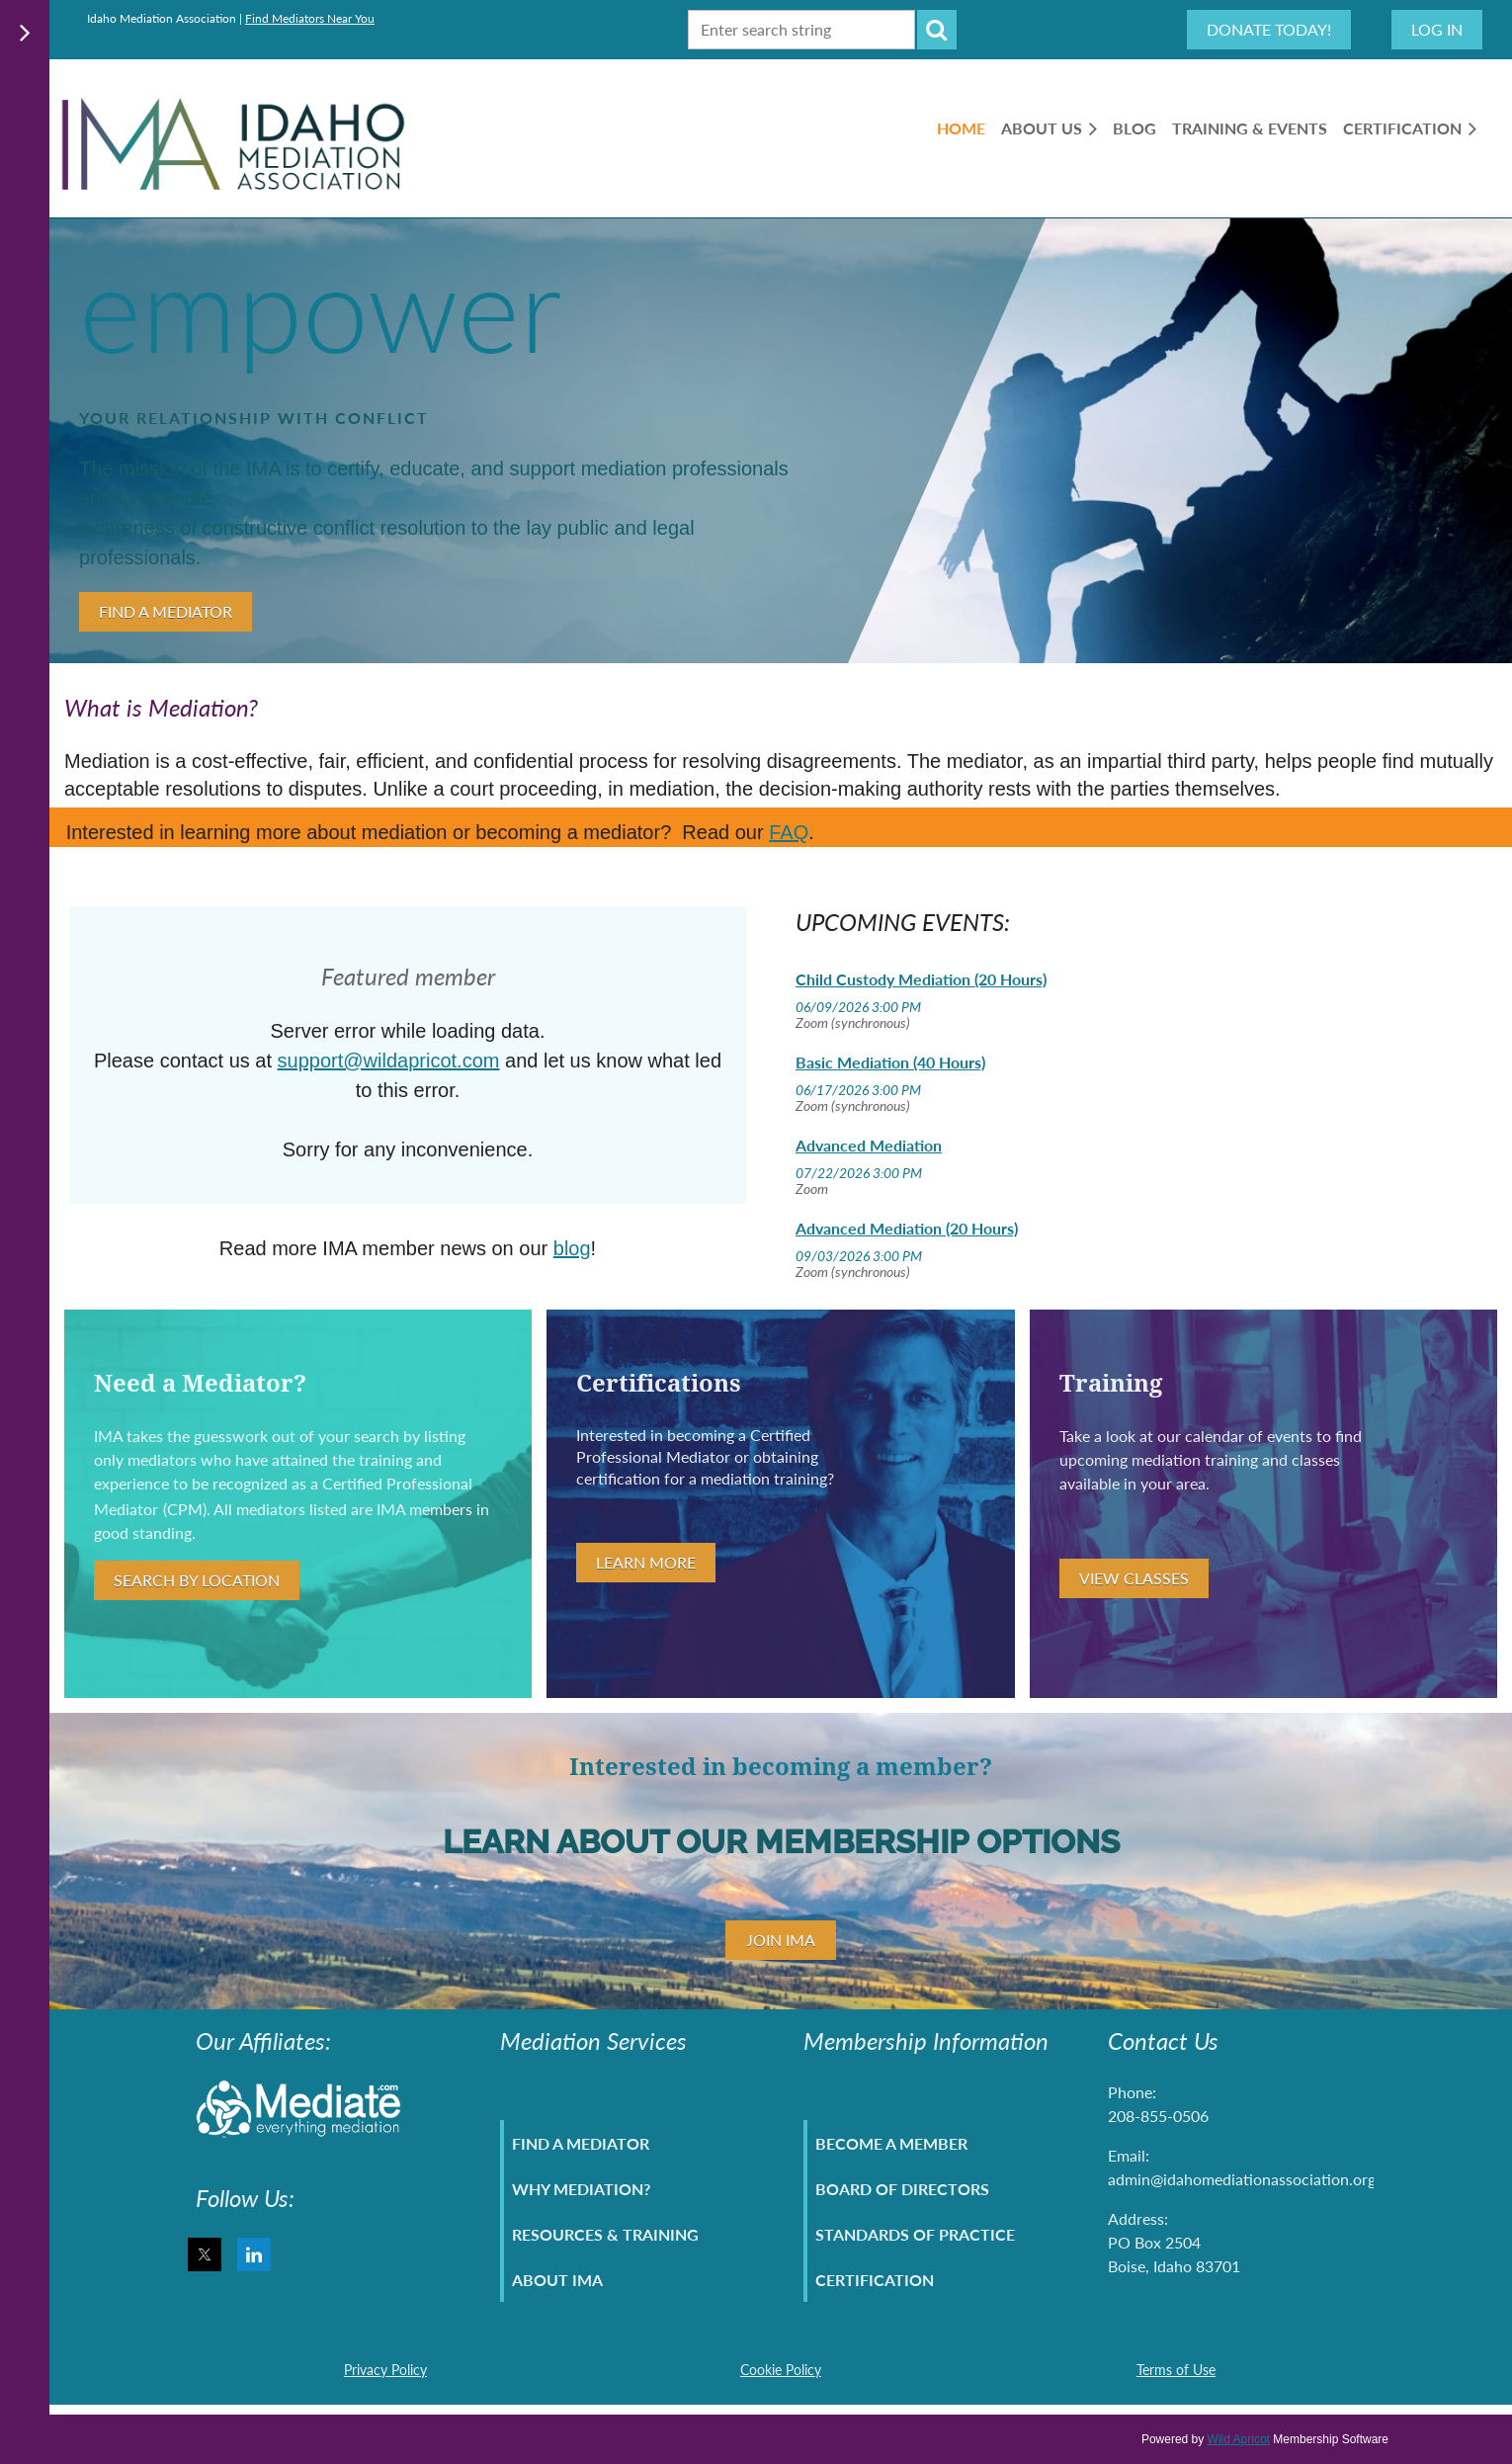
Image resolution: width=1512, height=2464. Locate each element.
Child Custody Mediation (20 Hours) (921, 979)
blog (572, 1248)
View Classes (1134, 1578)
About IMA (557, 2279)
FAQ (788, 832)
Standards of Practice (915, 2234)
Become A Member (891, 2143)
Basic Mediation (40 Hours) (890, 1062)
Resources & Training (605, 2234)
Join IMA (780, 1939)
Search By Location (197, 1580)
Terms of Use (1176, 2369)
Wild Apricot (1239, 2439)
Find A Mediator (165, 611)
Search (937, 29)
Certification (874, 2279)
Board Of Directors (902, 2188)
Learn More (646, 1562)
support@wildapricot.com (389, 1060)
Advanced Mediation (869, 1145)
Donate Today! (1269, 29)
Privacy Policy (385, 2369)
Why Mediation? (581, 2188)
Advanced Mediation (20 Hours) (907, 1228)
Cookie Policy (780, 2369)
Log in (1437, 29)
